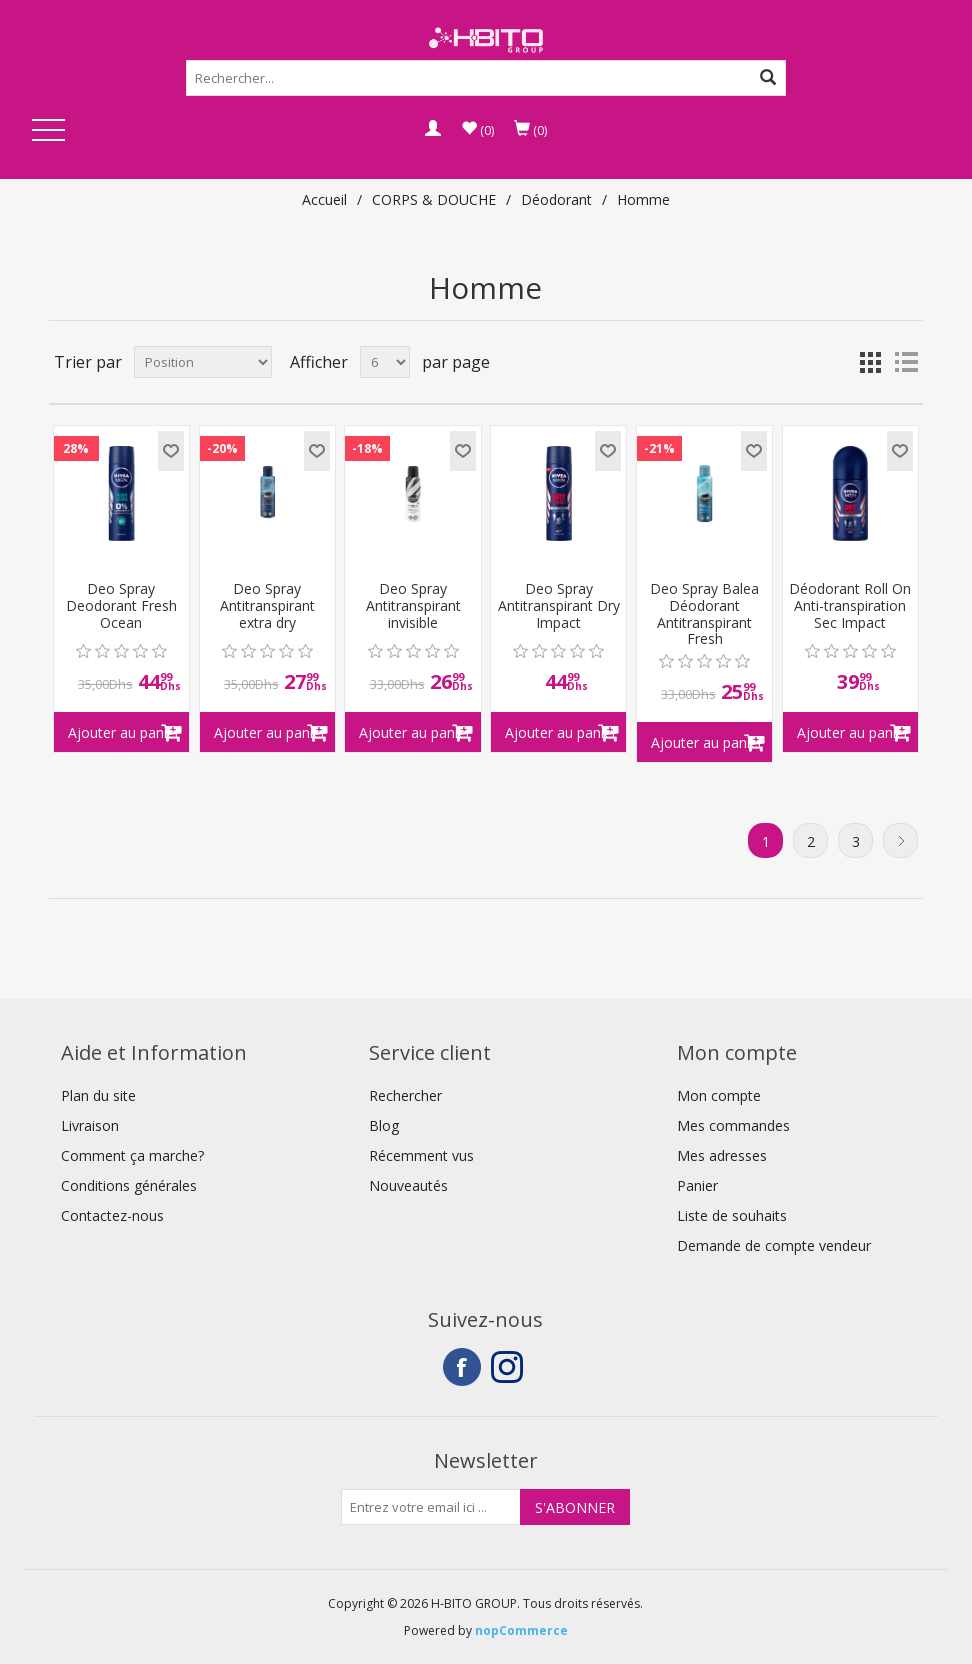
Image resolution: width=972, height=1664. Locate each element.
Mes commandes (733, 1125)
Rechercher (405, 1095)
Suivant (900, 840)
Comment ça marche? (132, 1155)
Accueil (324, 199)
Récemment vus (421, 1155)
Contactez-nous (112, 1215)
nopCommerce (521, 1630)
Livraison (90, 1125)
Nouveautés (408, 1185)
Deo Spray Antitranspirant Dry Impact (559, 606)
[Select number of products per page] (385, 362)
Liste (906, 362)
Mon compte (719, 1095)
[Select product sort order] (203, 362)
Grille (870, 362)
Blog (384, 1125)
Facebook (462, 1367)
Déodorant (556, 199)
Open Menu (48, 131)
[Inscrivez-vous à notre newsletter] (431, 1507)
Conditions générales (129, 1185)
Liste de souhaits (732, 1215)
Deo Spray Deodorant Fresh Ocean (121, 606)
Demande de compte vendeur (774, 1245)
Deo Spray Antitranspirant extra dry (267, 606)
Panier (697, 1185)
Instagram (510, 1367)
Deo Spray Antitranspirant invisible (413, 606)
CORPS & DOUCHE (434, 199)
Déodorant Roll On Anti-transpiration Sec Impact (850, 606)
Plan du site (98, 1095)
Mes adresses (722, 1155)
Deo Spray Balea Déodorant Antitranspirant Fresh (704, 614)
